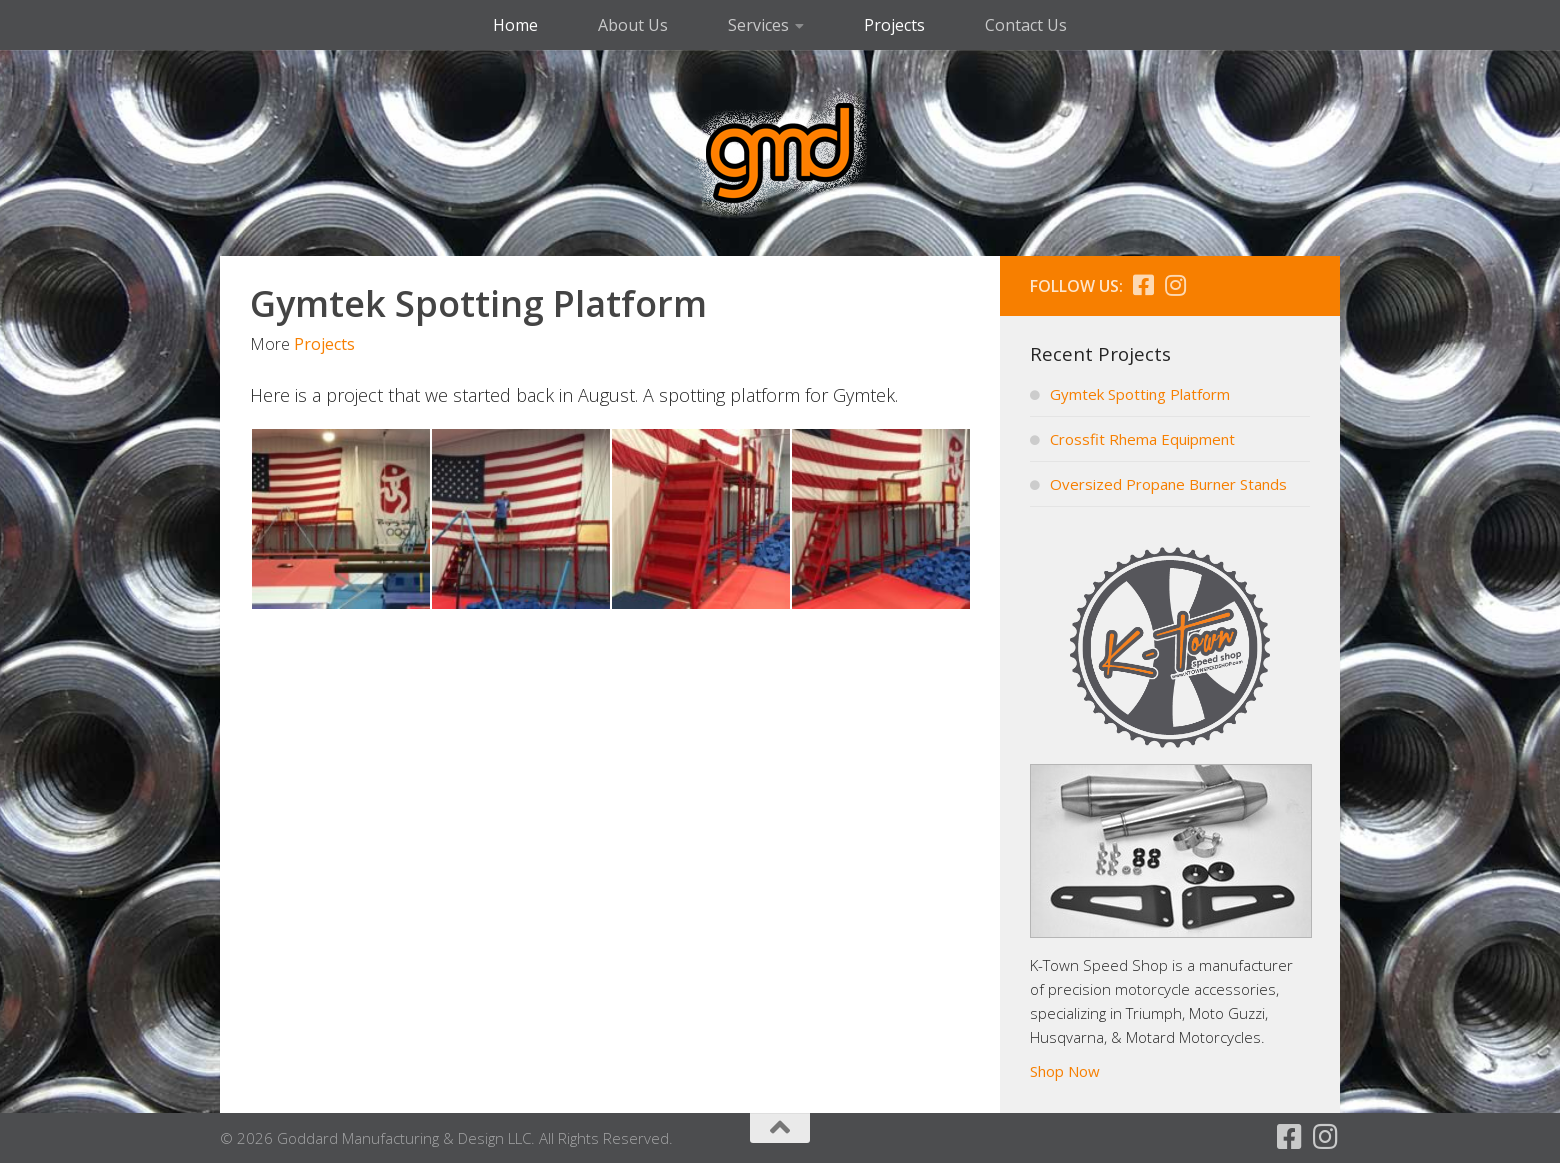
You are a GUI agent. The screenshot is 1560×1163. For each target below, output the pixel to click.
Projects (894, 25)
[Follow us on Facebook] (1143, 285)
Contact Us (1026, 25)
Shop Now (1065, 1071)
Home (515, 25)
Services (758, 25)
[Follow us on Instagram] (1175, 285)
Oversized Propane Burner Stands (1168, 484)
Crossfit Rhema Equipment (1142, 439)
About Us (633, 25)
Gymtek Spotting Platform (1140, 394)
